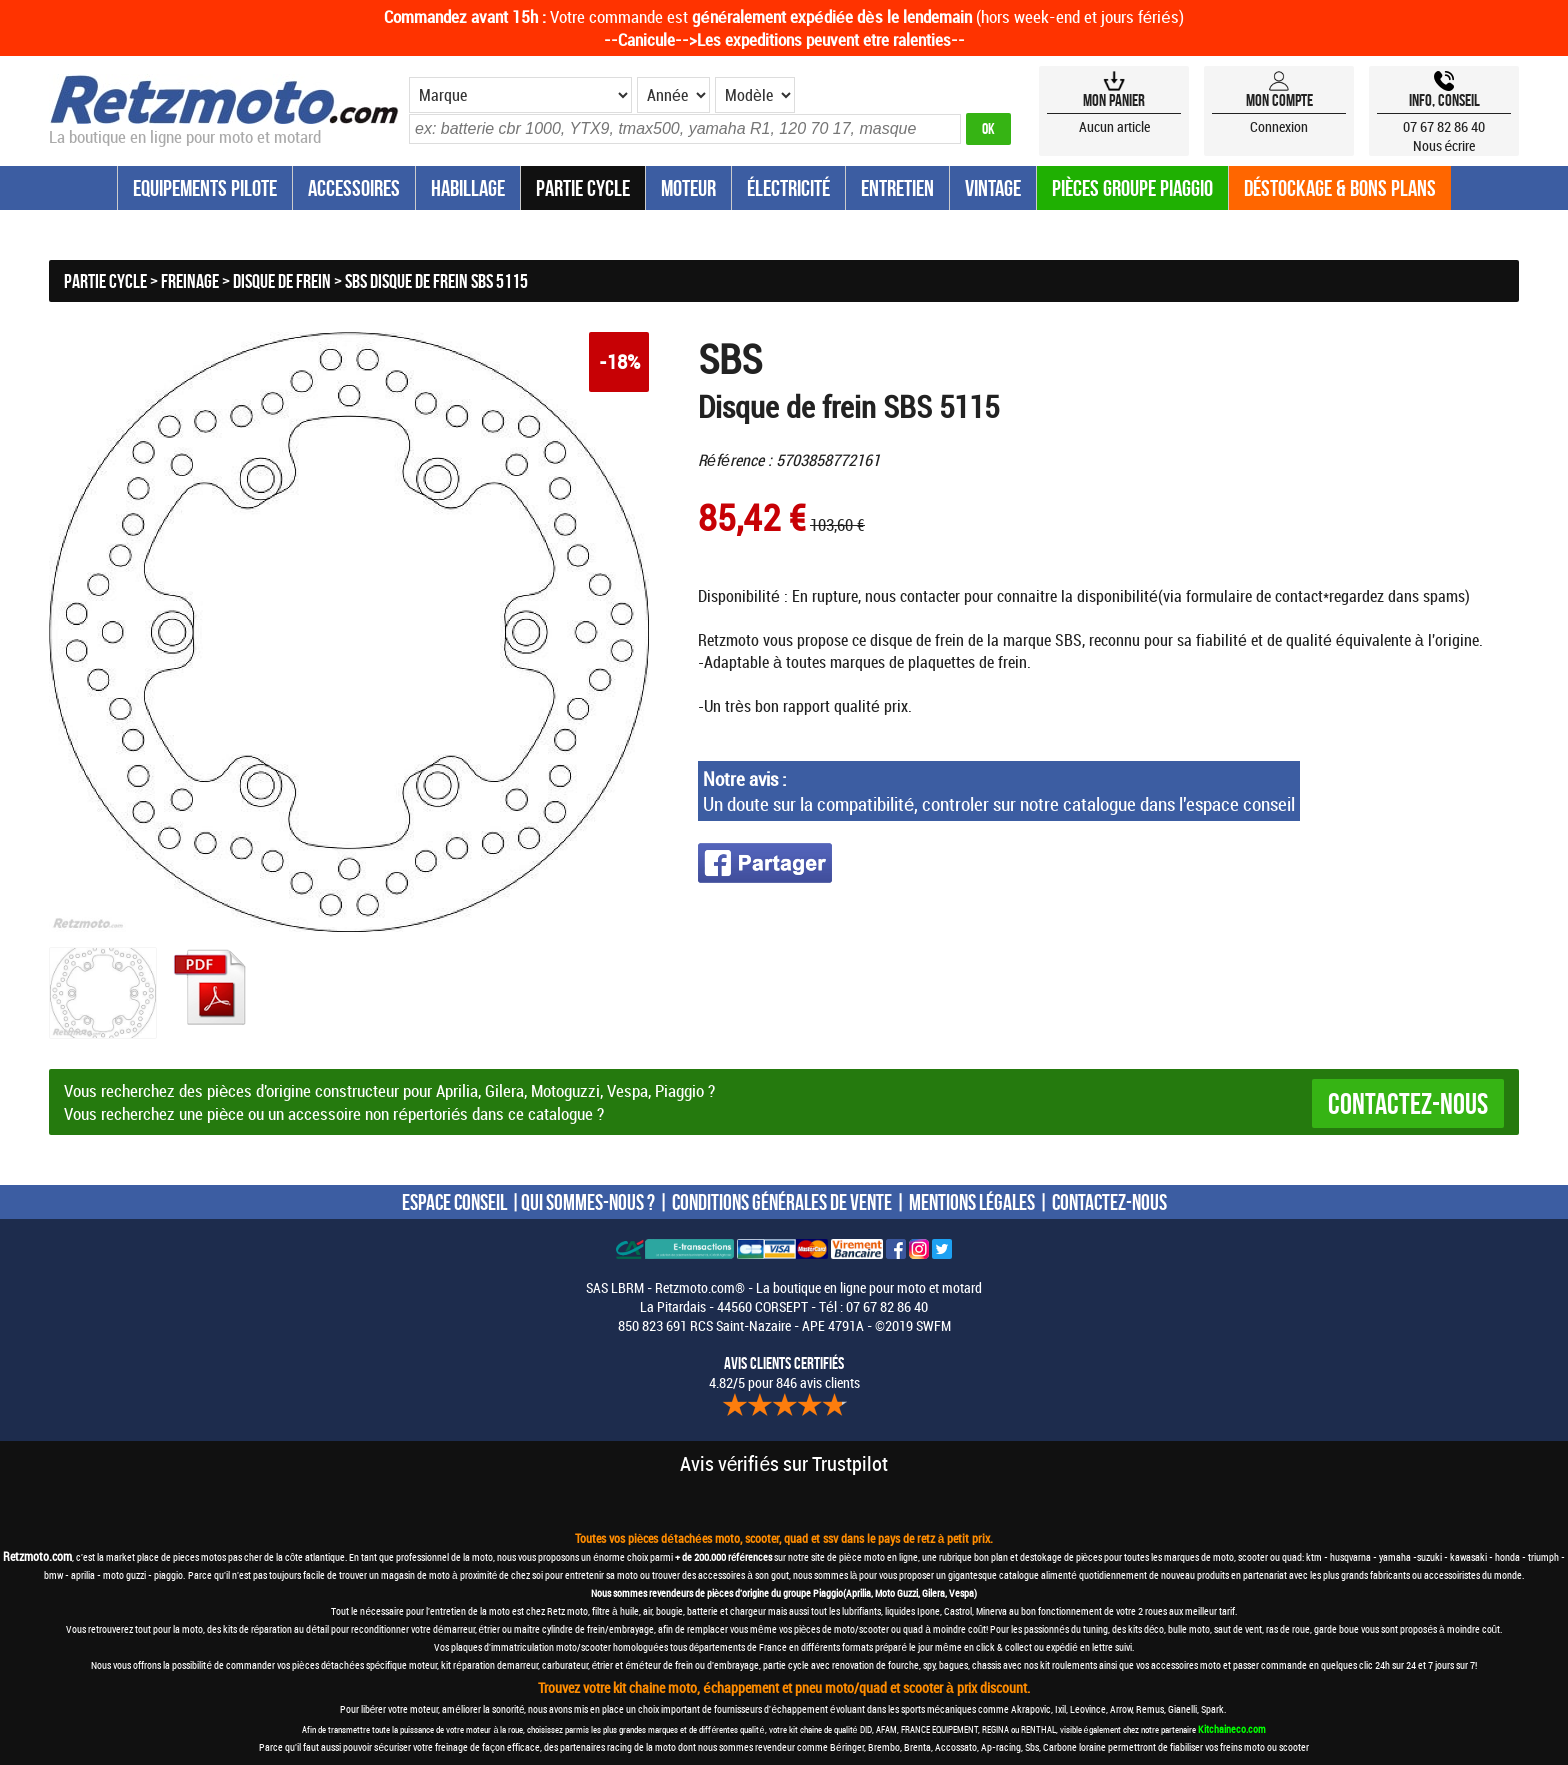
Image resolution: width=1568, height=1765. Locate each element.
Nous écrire (1444, 145)
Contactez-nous (1408, 1103)
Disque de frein (282, 281)
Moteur (688, 188)
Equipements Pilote (205, 188)
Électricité (788, 188)
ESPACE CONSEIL (454, 1202)
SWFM (933, 1325)
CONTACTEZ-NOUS (1109, 1202)
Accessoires (354, 188)
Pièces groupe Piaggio (1132, 188)
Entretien (897, 188)
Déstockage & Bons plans (1340, 188)
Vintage (993, 188)
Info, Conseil (1444, 100)
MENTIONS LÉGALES (972, 1202)
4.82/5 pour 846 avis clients (784, 1373)
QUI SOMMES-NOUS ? (588, 1202)
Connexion (1279, 126)
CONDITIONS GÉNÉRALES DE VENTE (782, 1202)
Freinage (190, 281)
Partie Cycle (583, 188)
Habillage (468, 188)
